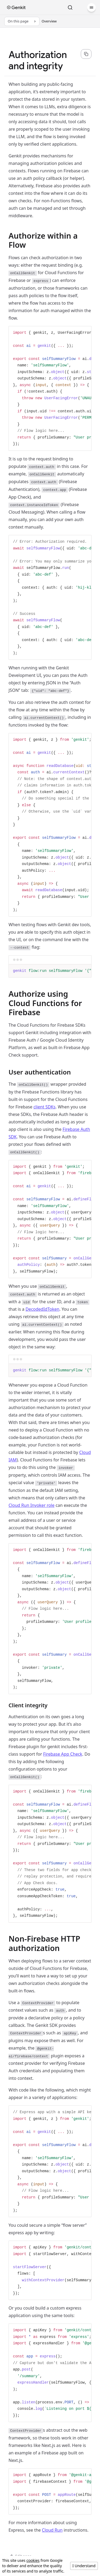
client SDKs (44, 1107)
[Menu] (91, 7)
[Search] (70, 7)
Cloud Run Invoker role (31, 1505)
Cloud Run (52, 2530)
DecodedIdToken (42, 1309)
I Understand (84, 2565)
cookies (32, 2560)
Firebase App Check (62, 1754)
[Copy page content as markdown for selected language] (86, 54)
